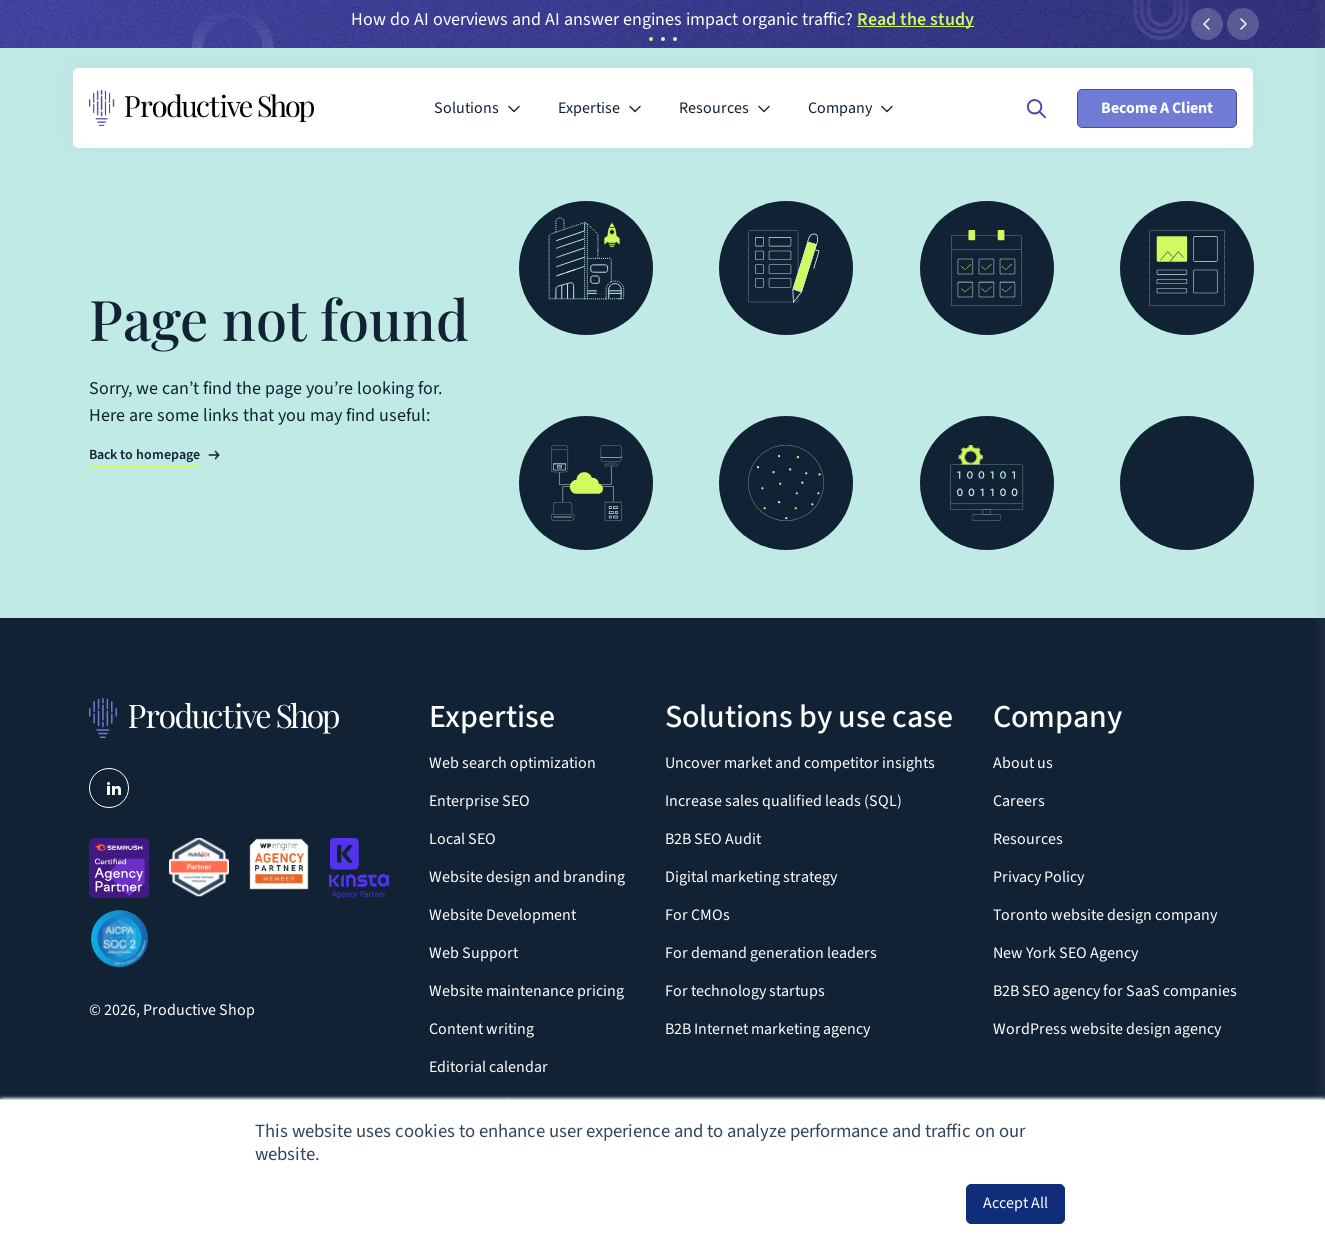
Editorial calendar (488, 1067)
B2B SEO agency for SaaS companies (1115, 991)
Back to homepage (144, 455)
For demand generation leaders (771, 953)
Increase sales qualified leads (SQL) (783, 801)
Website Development (502, 915)
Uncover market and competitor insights (800, 763)
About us (1023, 763)
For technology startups (745, 991)
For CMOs (697, 915)
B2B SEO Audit (713, 839)
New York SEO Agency (1065, 953)
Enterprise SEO (479, 801)
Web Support (473, 953)
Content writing (481, 1029)
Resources (1028, 839)
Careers (1019, 801)
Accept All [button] (1015, 1203)
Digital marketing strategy (751, 877)
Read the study (915, 19)
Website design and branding (527, 877)
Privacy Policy (1038, 877)
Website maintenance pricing (526, 991)
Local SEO (462, 839)
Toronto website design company (1105, 915)
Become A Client (1157, 108)
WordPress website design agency (1107, 1029)
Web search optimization (512, 763)
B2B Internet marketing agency (767, 1029)
